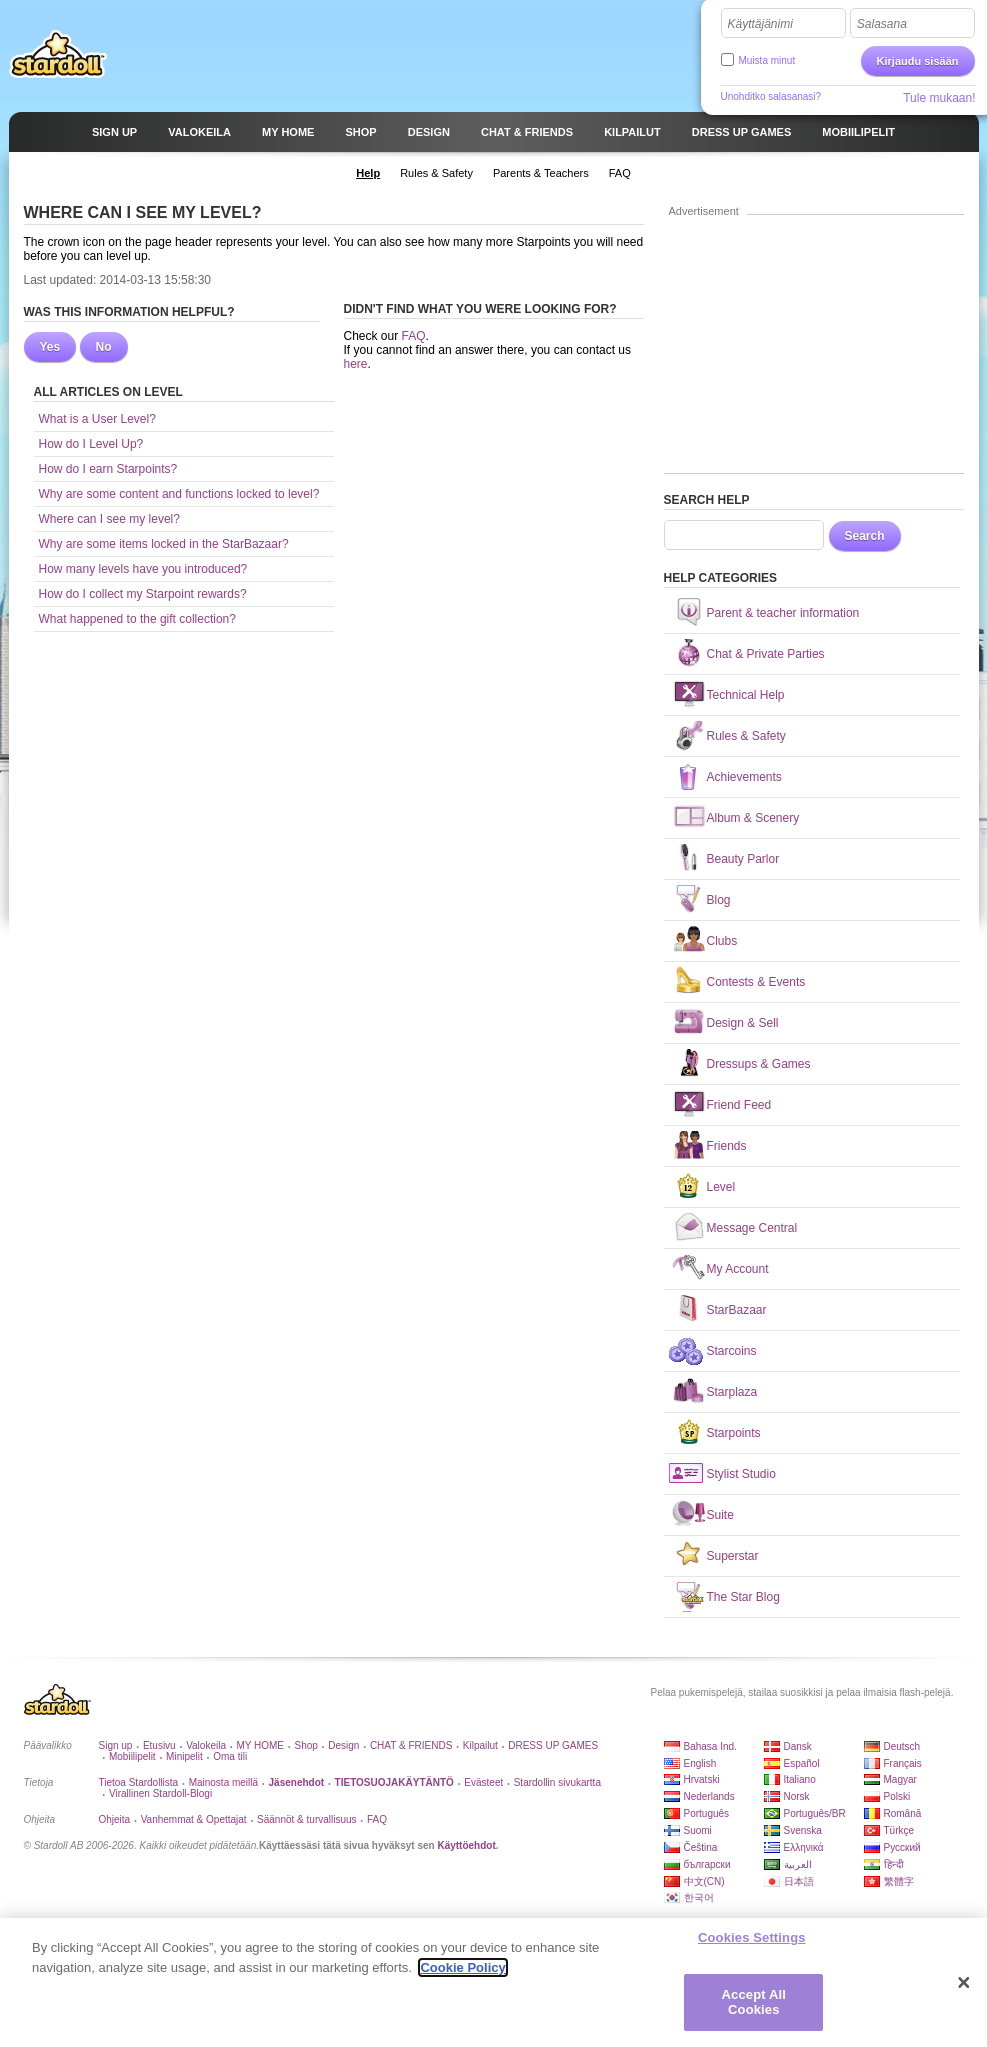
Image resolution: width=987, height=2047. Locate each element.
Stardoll (58, 54)
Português (707, 1813)
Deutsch (902, 1746)
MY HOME (260, 1745)
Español (802, 1763)
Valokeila (206, 1745)
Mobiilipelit (132, 1756)
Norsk (797, 1796)
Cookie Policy (462, 1969)
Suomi (698, 1830)
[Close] (964, 1985)
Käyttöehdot (466, 1845)
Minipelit (184, 1756)
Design (343, 1745)
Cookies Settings (752, 1939)
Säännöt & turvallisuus (307, 1819)
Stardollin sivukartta (557, 1782)
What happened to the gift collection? (137, 619)
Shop (305, 1745)
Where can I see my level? (109, 519)
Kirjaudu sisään (918, 61)
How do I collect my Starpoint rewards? (143, 594)
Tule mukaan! (939, 98)
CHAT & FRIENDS (411, 1745)
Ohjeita (115, 1819)
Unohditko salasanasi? (771, 96)
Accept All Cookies (754, 2004)
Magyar (900, 1779)
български (707, 1864)
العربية (798, 1864)
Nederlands (709, 1796)
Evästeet (483, 1782)
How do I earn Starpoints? (108, 469)
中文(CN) (704, 1881)
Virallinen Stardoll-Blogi (160, 1793)
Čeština (701, 1847)
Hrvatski (702, 1779)
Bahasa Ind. (710, 1746)
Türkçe (899, 1830)
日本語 (799, 1881)
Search (865, 536)
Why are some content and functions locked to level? (179, 494)
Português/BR (815, 1813)
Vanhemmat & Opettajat (194, 1819)
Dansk (798, 1746)
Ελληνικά (804, 1847)
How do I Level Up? (91, 444)
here (356, 364)
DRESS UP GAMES (553, 1745)
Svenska (803, 1830)
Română (903, 1813)
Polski (897, 1796)
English (700, 1763)
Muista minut (767, 60)
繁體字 (899, 1881)
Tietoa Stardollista (139, 1782)
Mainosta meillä (223, 1782)
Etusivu (159, 1745)
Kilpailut (480, 1745)
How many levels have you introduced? (143, 569)
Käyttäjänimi (760, 24)
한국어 (699, 1897)
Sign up (116, 1745)
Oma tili (230, 1756)
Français (903, 1763)
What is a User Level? (97, 419)
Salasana (882, 24)
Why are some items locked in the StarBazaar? (164, 544)
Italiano (800, 1779)
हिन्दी (894, 1864)
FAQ (414, 336)
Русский (902, 1847)
